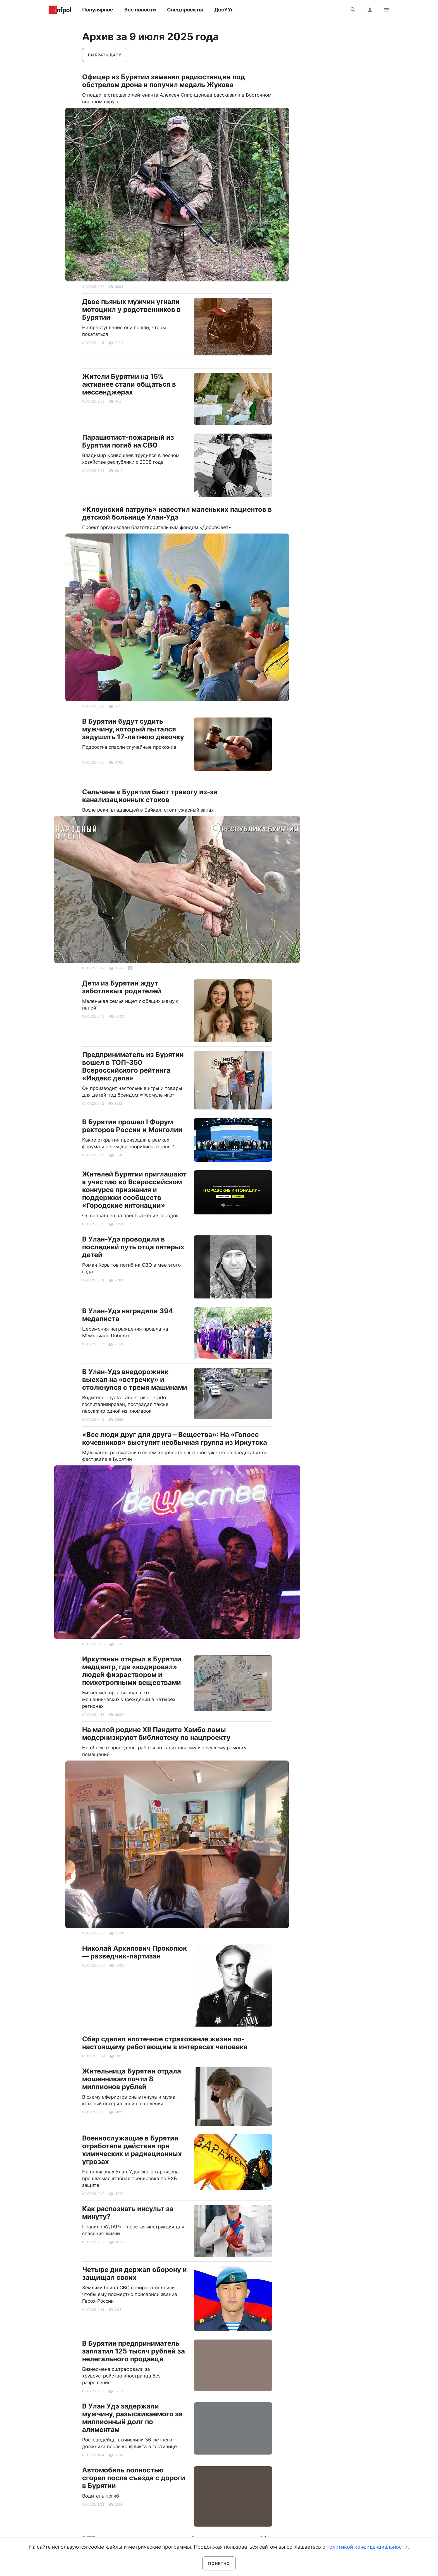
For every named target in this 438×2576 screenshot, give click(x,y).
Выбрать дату (104, 54)
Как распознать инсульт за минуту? (127, 2213)
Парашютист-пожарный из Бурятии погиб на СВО (128, 441)
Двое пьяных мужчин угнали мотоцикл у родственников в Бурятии (131, 309)
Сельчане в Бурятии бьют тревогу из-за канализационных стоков (150, 796)
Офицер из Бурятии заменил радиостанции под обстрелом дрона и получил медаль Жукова (163, 81)
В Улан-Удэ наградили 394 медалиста (127, 1315)
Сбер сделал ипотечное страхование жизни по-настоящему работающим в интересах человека (164, 2043)
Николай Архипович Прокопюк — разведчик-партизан (134, 1952)
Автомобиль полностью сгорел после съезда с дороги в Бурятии (133, 2478)
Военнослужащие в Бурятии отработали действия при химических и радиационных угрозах (132, 2150)
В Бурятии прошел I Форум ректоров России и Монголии (132, 1126)
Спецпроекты (185, 10)
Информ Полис (60, 10)
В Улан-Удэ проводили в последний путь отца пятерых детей (133, 1247)
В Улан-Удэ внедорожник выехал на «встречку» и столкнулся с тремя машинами (134, 1379)
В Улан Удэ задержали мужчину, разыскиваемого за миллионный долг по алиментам (132, 2418)
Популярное (97, 10)
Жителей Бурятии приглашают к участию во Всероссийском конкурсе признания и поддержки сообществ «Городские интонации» (134, 1189)
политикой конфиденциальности (367, 2547)
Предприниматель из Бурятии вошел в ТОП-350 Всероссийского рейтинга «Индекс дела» (133, 1066)
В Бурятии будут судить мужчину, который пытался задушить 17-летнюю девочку (133, 729)
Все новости (140, 10)
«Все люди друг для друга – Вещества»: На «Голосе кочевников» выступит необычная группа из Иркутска (174, 1438)
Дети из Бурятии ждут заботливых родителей (121, 987)
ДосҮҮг (223, 10)
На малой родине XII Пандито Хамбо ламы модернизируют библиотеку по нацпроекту (156, 1734)
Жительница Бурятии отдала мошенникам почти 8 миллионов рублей (131, 2079)
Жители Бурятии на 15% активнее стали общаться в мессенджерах (129, 384)
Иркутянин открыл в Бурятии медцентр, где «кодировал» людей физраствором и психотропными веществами (131, 1671)
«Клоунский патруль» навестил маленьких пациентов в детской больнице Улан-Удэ (177, 513)
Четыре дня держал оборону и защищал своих (134, 2273)
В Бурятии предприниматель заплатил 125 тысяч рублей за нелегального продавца (133, 2351)
